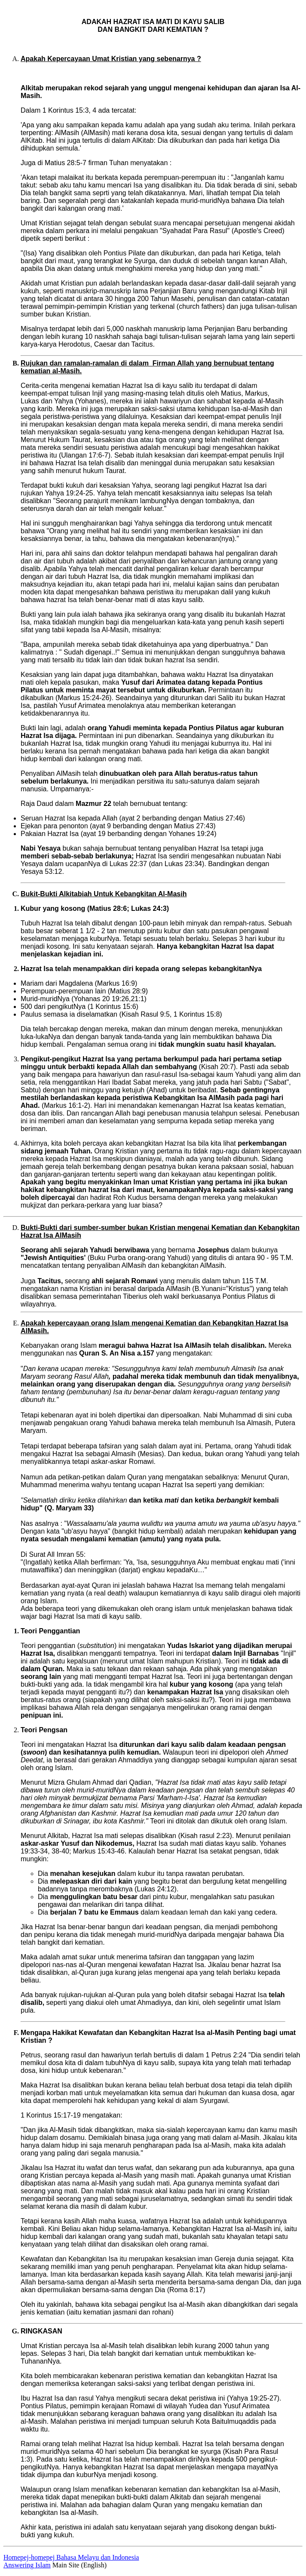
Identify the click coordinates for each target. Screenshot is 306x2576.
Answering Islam (27, 2565)
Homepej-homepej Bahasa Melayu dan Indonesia (71, 2557)
